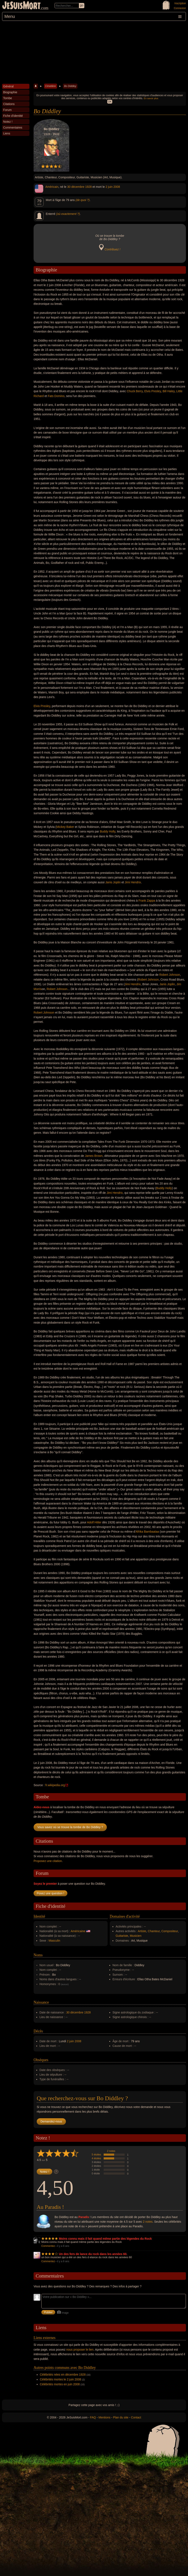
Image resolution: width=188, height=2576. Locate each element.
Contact (136, 2417)
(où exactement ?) (68, 214)
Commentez (48, 2246)
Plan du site (120, 2417)
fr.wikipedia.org (55, 1785)
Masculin (54, 1940)
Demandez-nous (51, 2121)
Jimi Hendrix (133, 882)
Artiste (142, 1931)
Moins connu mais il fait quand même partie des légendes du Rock (105, 2238)
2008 (117, 186)
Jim (178, 984)
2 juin (109, 186)
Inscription (180, 3)
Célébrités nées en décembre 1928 (63, 2374)
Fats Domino (56, 396)
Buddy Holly (107, 831)
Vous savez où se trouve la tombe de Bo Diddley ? (70, 1827)
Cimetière (50, 86)
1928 (88, 186)
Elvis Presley (152, 391)
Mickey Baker (65, 826)
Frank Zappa (146, 900)
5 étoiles (96, 2154)
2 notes (111, 2151)
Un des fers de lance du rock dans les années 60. (93, 2254)
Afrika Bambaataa (147, 1531)
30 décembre (75, 186)
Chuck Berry (135, 391)
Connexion (180, 8)
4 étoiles (96, 2158)
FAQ (93, 2417)
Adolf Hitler (94, 1522)
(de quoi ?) (83, 200)
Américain (51, 186)
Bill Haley (169, 391)
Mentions (104, 2417)
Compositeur (169, 1931)
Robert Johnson (169, 974)
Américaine (78, 1931)
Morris (38, 989)
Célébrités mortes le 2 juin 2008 (60, 2379)
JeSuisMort (21, 5)
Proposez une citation (48, 1861)
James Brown (94, 1155)
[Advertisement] (94, 52)
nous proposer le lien (80, 2349)
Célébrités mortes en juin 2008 (60, 2384)
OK (109, 101)
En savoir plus (151, 98)
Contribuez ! (112, 249)
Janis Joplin (113, 882)
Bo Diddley (70, 86)
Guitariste (122, 1935)
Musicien (135, 1935)
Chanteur (154, 1931)
